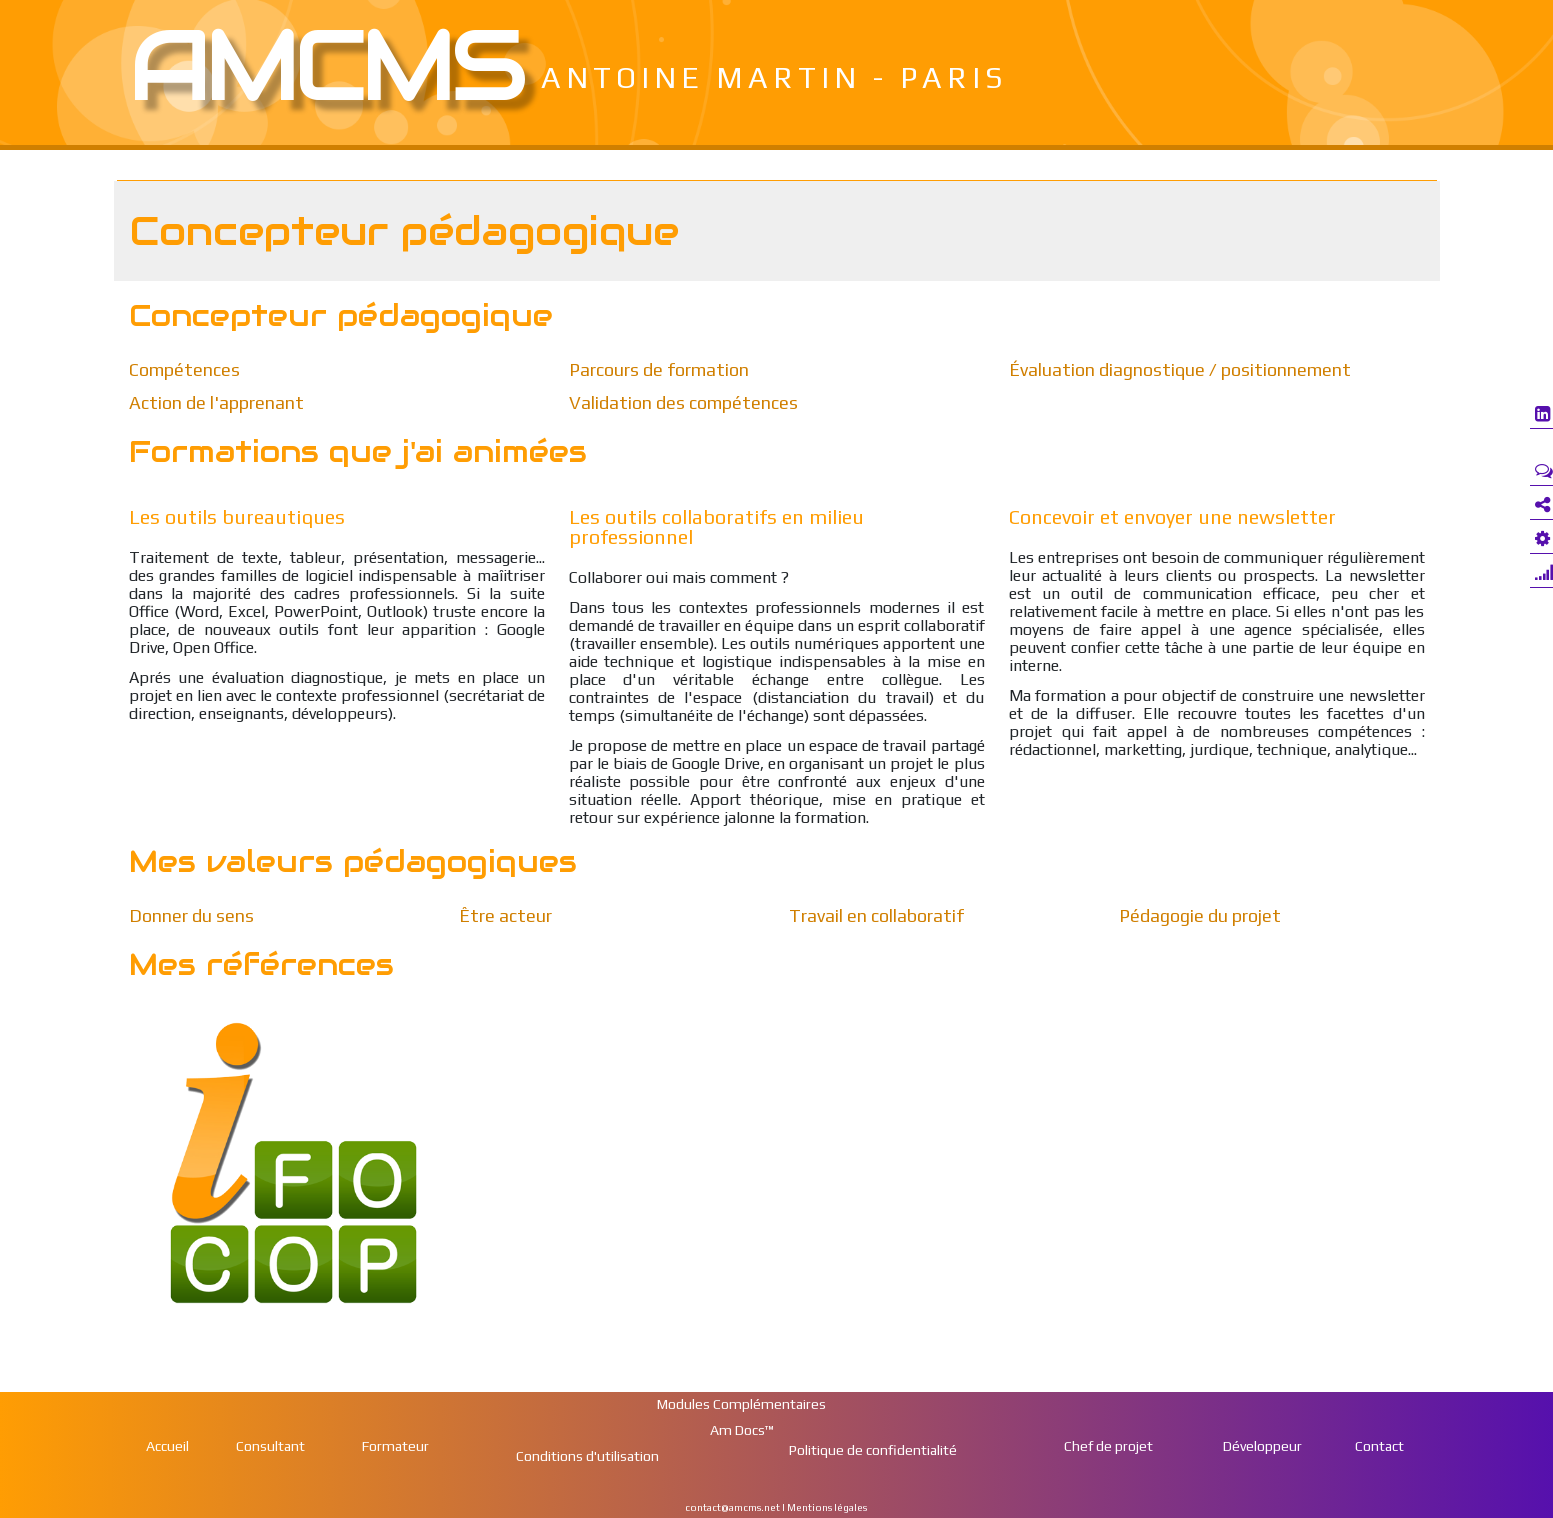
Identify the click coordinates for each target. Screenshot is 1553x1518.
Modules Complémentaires (741, 1404)
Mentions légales (828, 1507)
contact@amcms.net (732, 1507)
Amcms (325, 65)
